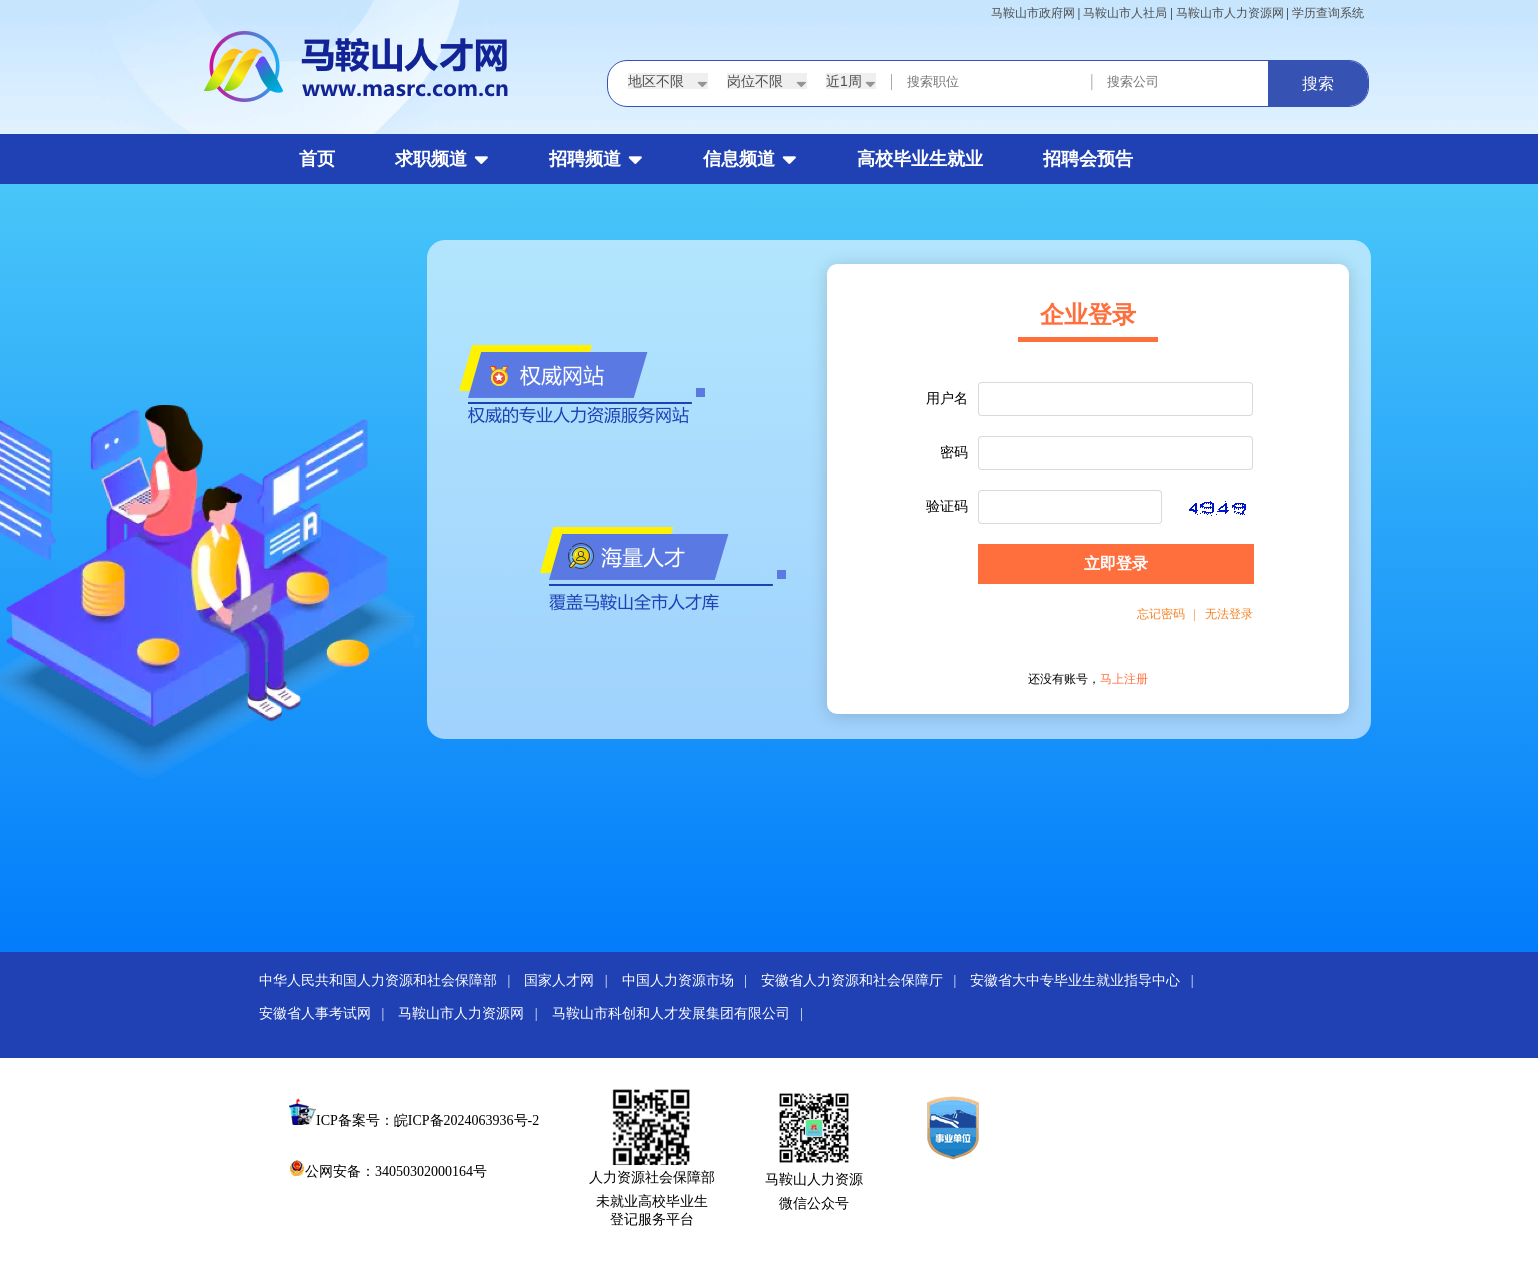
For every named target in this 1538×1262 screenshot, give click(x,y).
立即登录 (1116, 563)
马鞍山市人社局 (1125, 13)
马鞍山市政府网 (1033, 13)
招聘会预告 (1088, 159)
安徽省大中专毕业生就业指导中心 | (1087, 980)
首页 (317, 159)
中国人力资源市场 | (690, 980)
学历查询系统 (1328, 13)
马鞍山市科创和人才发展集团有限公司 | (683, 1013)
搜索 (1318, 83)
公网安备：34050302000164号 (388, 1171)
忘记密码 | (1166, 614)
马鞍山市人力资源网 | (473, 1013)
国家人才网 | (571, 980)
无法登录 (1224, 614)
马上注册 (1124, 679)
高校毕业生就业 (920, 159)
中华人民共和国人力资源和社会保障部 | (390, 980)
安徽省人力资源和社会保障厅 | (864, 980)
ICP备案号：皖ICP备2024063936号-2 (427, 1120)
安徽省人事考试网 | (327, 1013)
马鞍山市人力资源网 (1230, 13)
